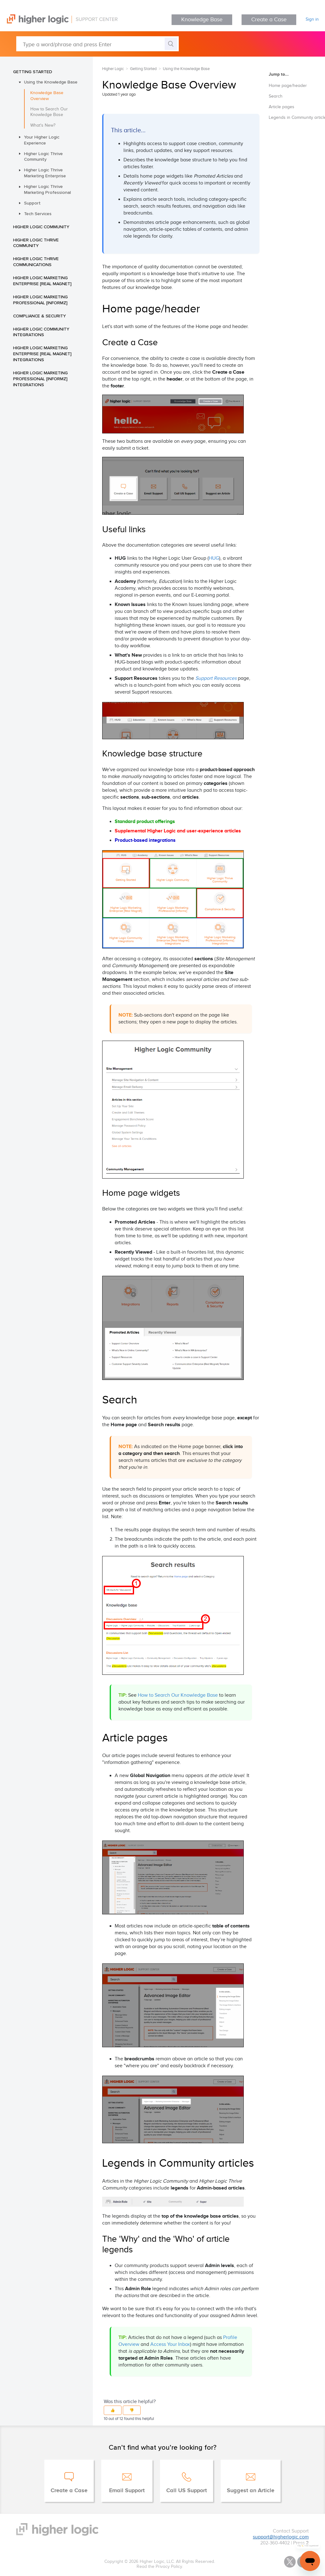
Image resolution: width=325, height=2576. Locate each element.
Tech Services (38, 213)
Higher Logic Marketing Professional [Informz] (40, 300)
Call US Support (186, 2490)
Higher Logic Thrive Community (43, 156)
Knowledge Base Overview (46, 95)
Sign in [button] (312, 19)
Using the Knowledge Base (51, 82)
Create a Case (269, 19)
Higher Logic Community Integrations (41, 332)
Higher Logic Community (41, 227)
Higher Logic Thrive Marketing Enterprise (45, 173)
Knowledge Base (201, 19)
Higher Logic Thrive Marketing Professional (47, 189)
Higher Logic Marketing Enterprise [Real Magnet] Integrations (42, 354)
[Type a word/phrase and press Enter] (97, 43)
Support (32, 203)
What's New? (42, 125)
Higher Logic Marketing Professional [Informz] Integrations (40, 379)
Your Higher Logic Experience (41, 140)
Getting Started (32, 71)
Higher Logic (113, 68)
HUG (214, 558)
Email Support (127, 2490)
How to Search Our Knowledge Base (49, 112)
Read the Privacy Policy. (160, 2566)
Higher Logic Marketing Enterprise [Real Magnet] (42, 281)
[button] (113, 2410)
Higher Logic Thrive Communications (36, 261)
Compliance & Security (39, 316)
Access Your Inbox (170, 2344)
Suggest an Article (250, 2490)
